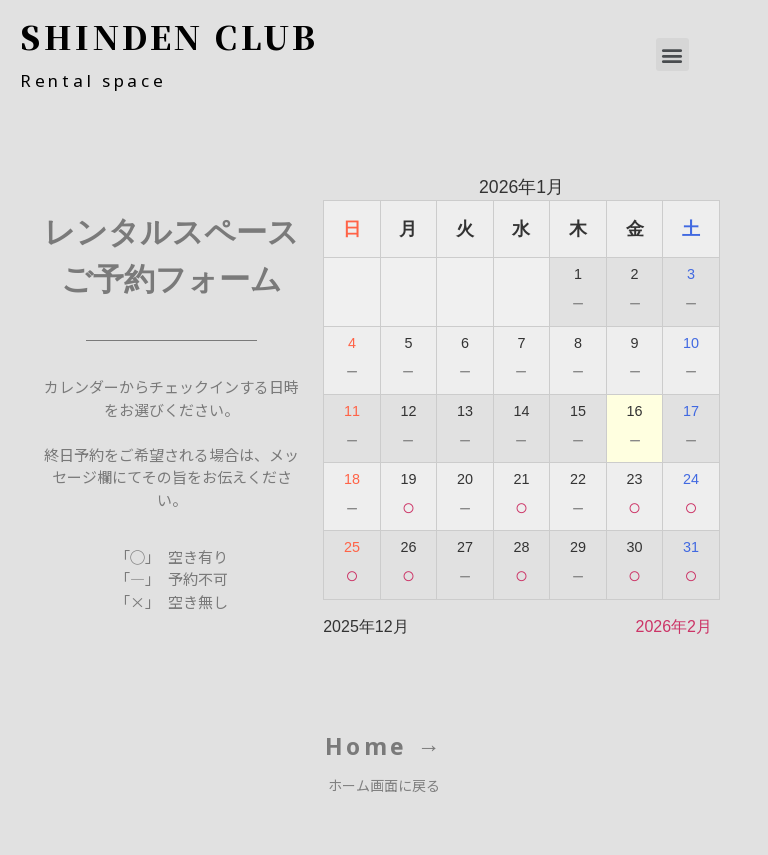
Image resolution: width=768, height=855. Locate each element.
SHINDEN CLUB (169, 36)
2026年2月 (673, 626)
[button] (672, 54)
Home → (384, 746)
